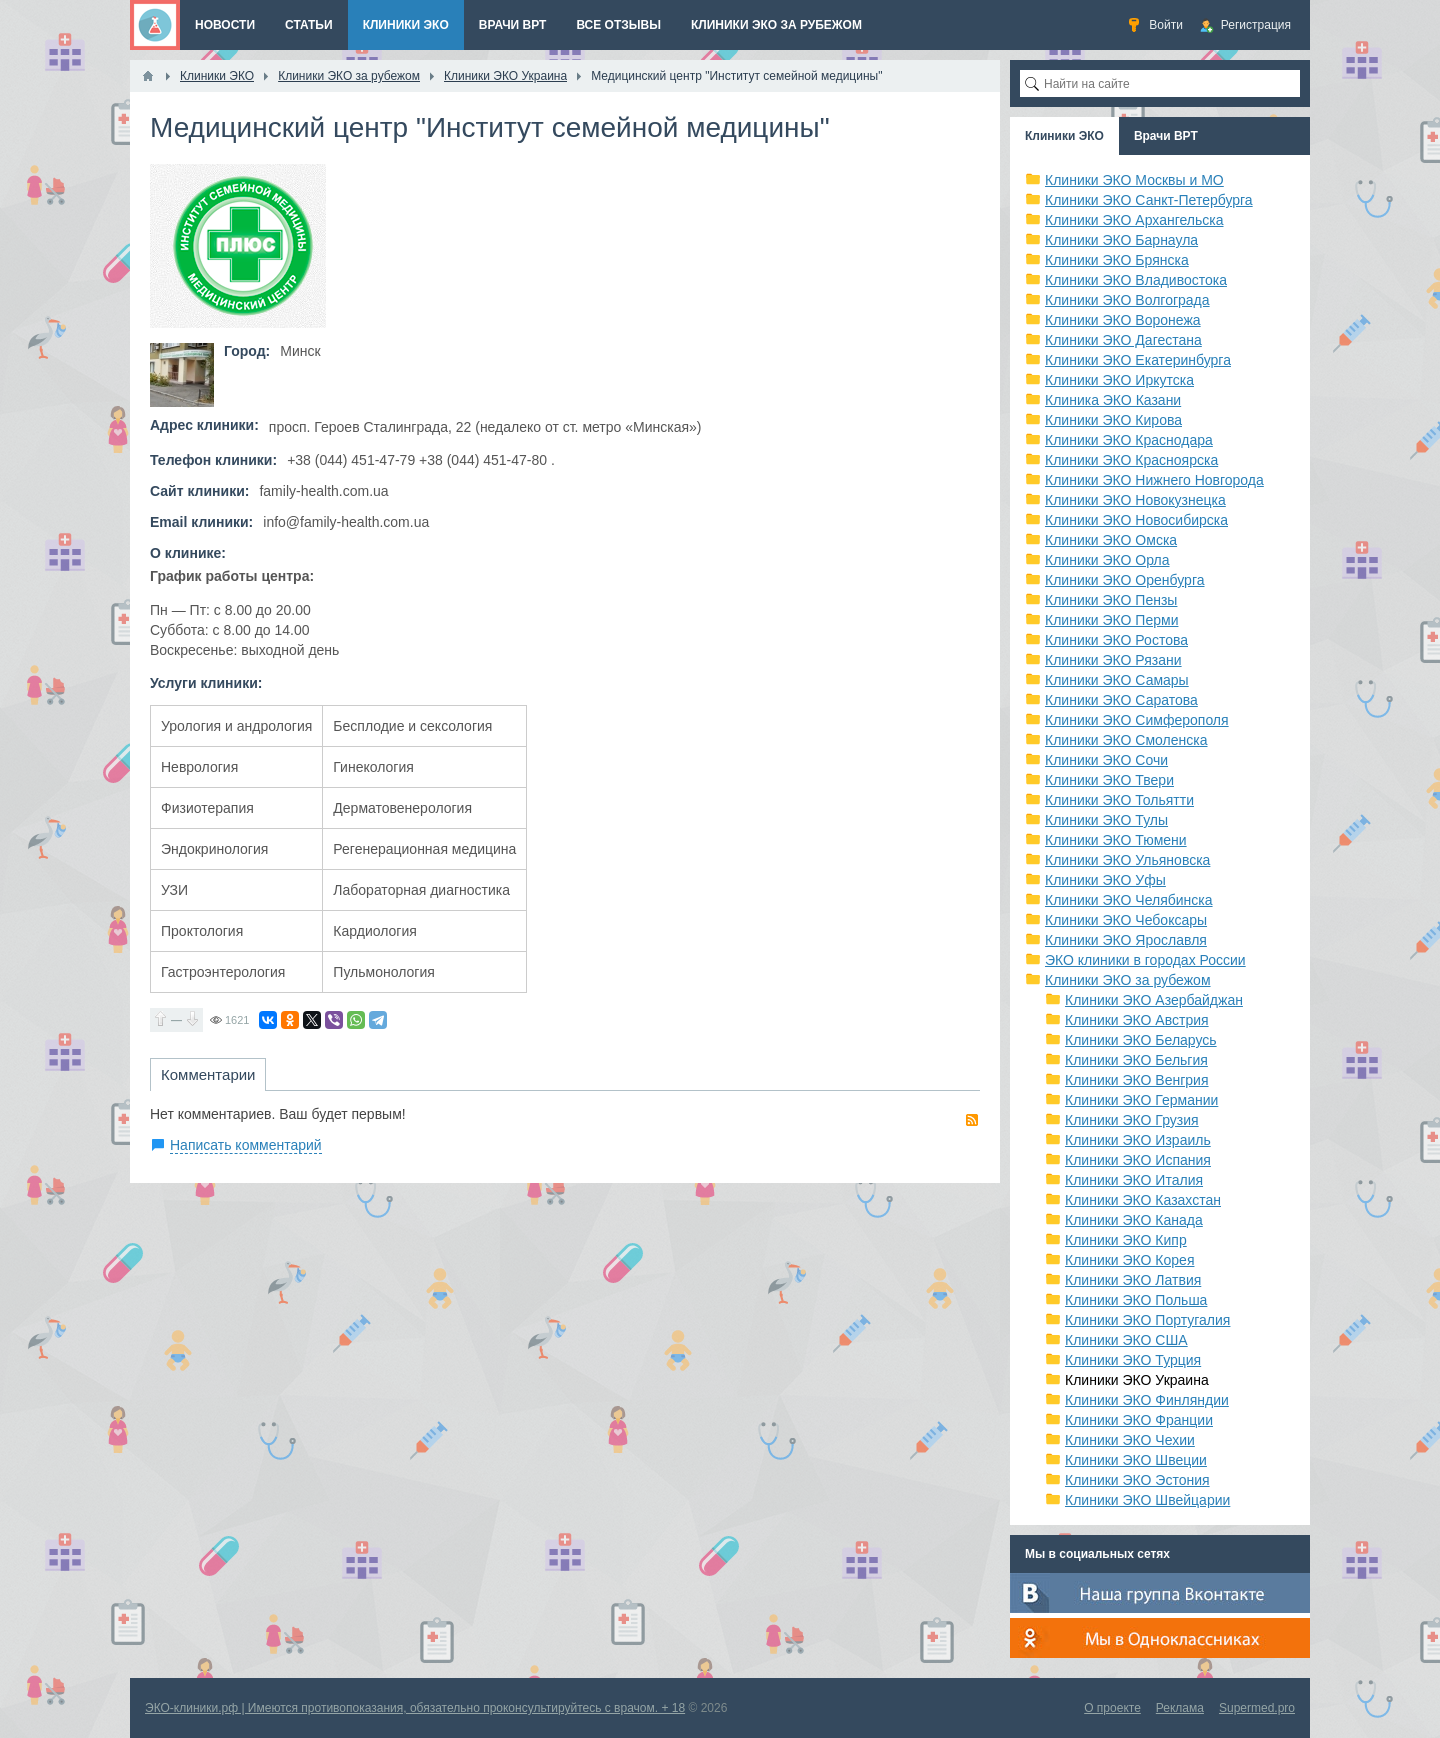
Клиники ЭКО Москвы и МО (1134, 180)
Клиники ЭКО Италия (1134, 1180)
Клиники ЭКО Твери (1109, 780)
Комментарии (208, 1074)
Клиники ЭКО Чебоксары (1126, 920)
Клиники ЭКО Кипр (1126, 1240)
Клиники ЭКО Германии (1141, 1100)
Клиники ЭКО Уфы (1105, 880)
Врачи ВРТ (1166, 136)
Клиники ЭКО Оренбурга (1125, 580)
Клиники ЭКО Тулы (1106, 820)
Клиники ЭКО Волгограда (1127, 300)
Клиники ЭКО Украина (1137, 1380)
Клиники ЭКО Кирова (1113, 420)
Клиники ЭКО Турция (1133, 1360)
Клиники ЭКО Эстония (1137, 1480)
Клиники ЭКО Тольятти (1119, 800)
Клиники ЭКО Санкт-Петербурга (1149, 200)
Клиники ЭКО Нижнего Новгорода (1154, 480)
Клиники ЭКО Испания (1138, 1160)
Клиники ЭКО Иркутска (1119, 380)
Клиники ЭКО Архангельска (1134, 220)
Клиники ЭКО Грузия (1132, 1120)
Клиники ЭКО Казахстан (1143, 1200)
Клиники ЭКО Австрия (1137, 1020)
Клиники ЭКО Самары (1117, 680)
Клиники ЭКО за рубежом (1128, 980)
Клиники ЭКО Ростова (1116, 640)
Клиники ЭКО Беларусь (1141, 1040)
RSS (972, 1120)
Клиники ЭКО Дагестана (1123, 340)
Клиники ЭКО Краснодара (1129, 440)
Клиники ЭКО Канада (1134, 1220)
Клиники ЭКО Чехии (1130, 1440)
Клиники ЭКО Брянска (1117, 260)
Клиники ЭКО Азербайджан (1154, 1000)
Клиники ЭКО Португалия (1147, 1320)
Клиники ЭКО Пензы (1111, 600)
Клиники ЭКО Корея (1129, 1260)
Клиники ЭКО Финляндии (1147, 1400)
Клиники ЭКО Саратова (1121, 700)
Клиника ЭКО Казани (1113, 400)
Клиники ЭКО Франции (1139, 1420)
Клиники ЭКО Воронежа (1123, 320)
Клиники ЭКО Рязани (1113, 660)
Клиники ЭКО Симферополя (1137, 720)
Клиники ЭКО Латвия (1133, 1280)
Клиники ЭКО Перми (1111, 620)
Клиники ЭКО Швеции (1136, 1460)
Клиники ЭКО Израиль (1138, 1140)
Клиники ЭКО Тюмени (1116, 840)
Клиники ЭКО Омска (1111, 540)
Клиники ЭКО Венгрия (1137, 1080)
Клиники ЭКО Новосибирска (1136, 520)
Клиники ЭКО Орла (1107, 560)
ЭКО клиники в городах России (1145, 960)
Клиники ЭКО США (1126, 1340)
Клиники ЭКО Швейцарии (1147, 1500)
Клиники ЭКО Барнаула (1121, 240)
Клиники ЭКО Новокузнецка (1135, 500)
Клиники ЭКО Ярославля (1126, 940)
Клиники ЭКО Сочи (1106, 760)
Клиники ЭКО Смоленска (1126, 740)
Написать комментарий (246, 1145)
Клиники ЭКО (1064, 136)
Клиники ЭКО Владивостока (1136, 280)
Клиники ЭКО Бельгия (1136, 1060)
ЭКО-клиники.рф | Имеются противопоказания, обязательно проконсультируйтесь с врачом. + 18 (415, 1708)
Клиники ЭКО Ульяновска (1127, 860)
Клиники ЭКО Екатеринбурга (1138, 360)
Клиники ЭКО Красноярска (1131, 460)
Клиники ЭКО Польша (1136, 1300)
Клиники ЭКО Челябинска (1129, 900)
